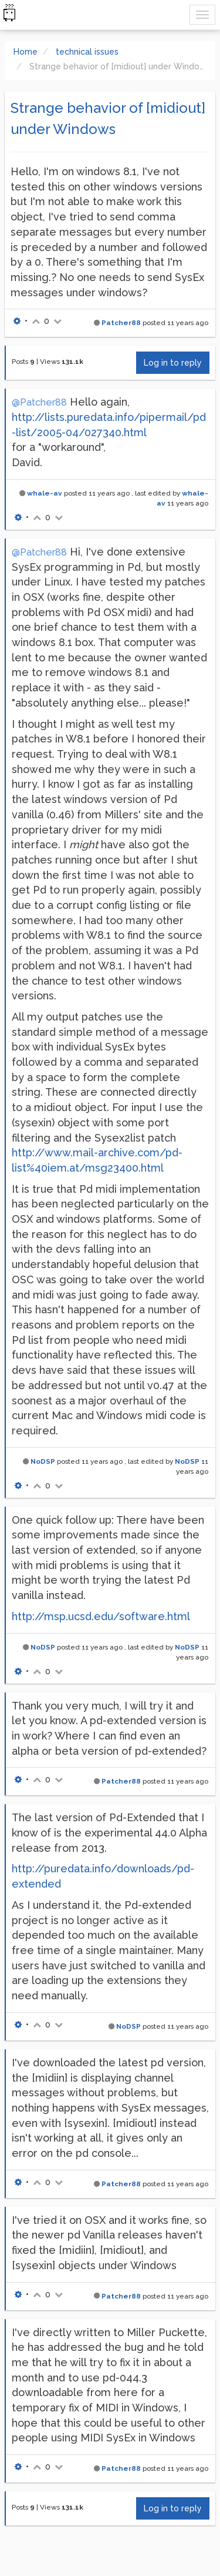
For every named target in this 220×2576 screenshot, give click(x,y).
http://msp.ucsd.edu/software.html (101, 1616)
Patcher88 (121, 323)
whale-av (44, 493)
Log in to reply (173, 362)
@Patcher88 (39, 402)
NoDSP (43, 1461)
